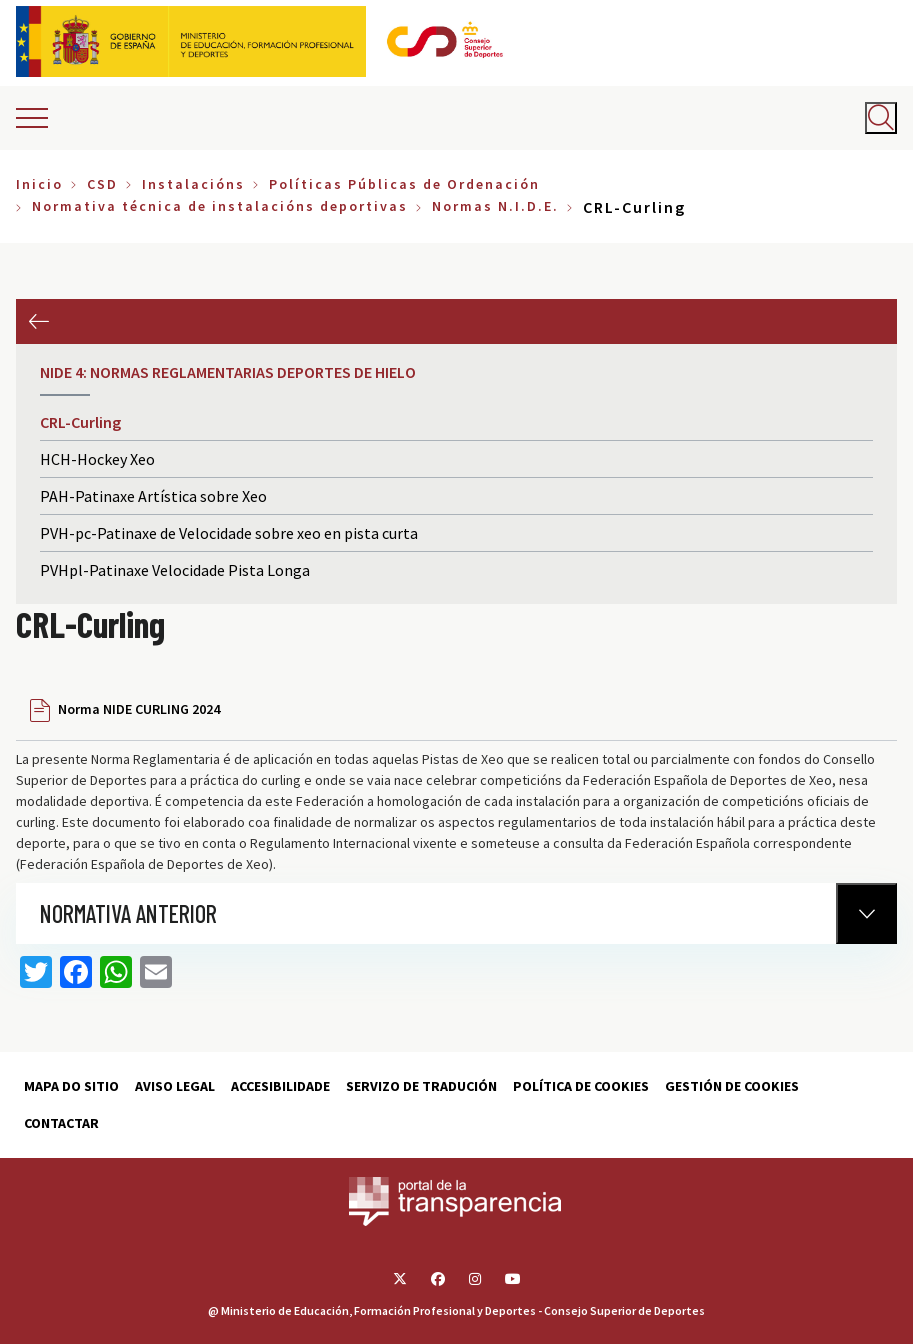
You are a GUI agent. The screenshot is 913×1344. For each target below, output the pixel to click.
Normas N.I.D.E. (495, 206)
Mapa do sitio (71, 1086)
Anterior (38, 321)
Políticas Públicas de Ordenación (404, 184)
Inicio (39, 184)
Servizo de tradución (421, 1086)
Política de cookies (581, 1086)
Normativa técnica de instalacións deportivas (220, 206)
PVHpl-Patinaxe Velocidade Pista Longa (175, 570)
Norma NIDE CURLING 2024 (139, 709)
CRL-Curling (80, 422)
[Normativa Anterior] (866, 913)
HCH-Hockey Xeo (97, 459)
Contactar (61, 1123)
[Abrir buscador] (881, 118)
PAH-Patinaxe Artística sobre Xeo (153, 496)
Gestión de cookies (732, 1086)
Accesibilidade (280, 1086)
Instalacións (193, 184)
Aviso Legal (175, 1086)
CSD (102, 184)
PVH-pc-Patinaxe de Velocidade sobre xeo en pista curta (229, 533)
